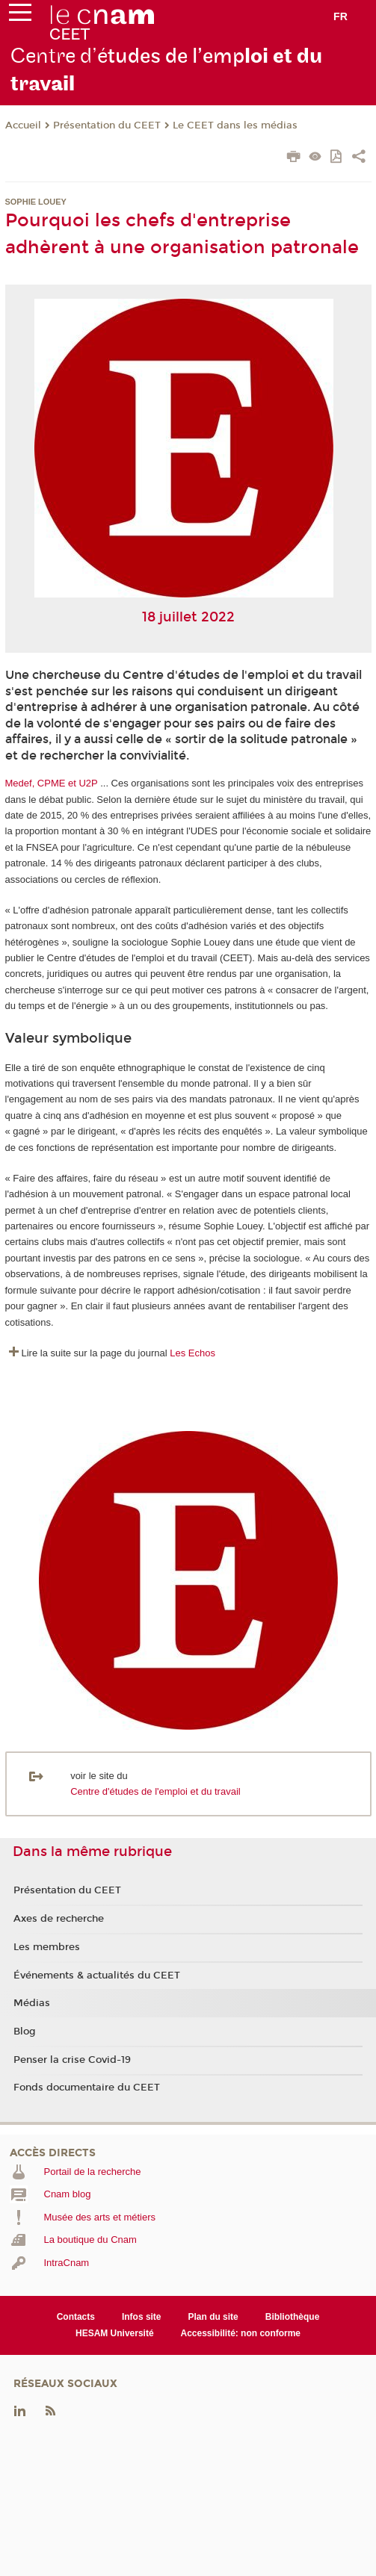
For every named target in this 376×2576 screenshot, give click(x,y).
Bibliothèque (292, 2317)
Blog (24, 2031)
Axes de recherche (58, 1919)
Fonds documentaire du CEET (86, 2088)
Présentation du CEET (107, 125)
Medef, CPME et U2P (51, 783)
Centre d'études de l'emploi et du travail (155, 1791)
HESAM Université (114, 2333)
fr (340, 16)
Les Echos (192, 1353)
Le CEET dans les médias (235, 125)
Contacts (76, 2317)
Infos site (141, 2317)
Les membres (46, 1947)
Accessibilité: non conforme (241, 2333)
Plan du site (213, 2317)
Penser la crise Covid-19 (72, 2060)
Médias (31, 2003)
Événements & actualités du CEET (96, 1975)
